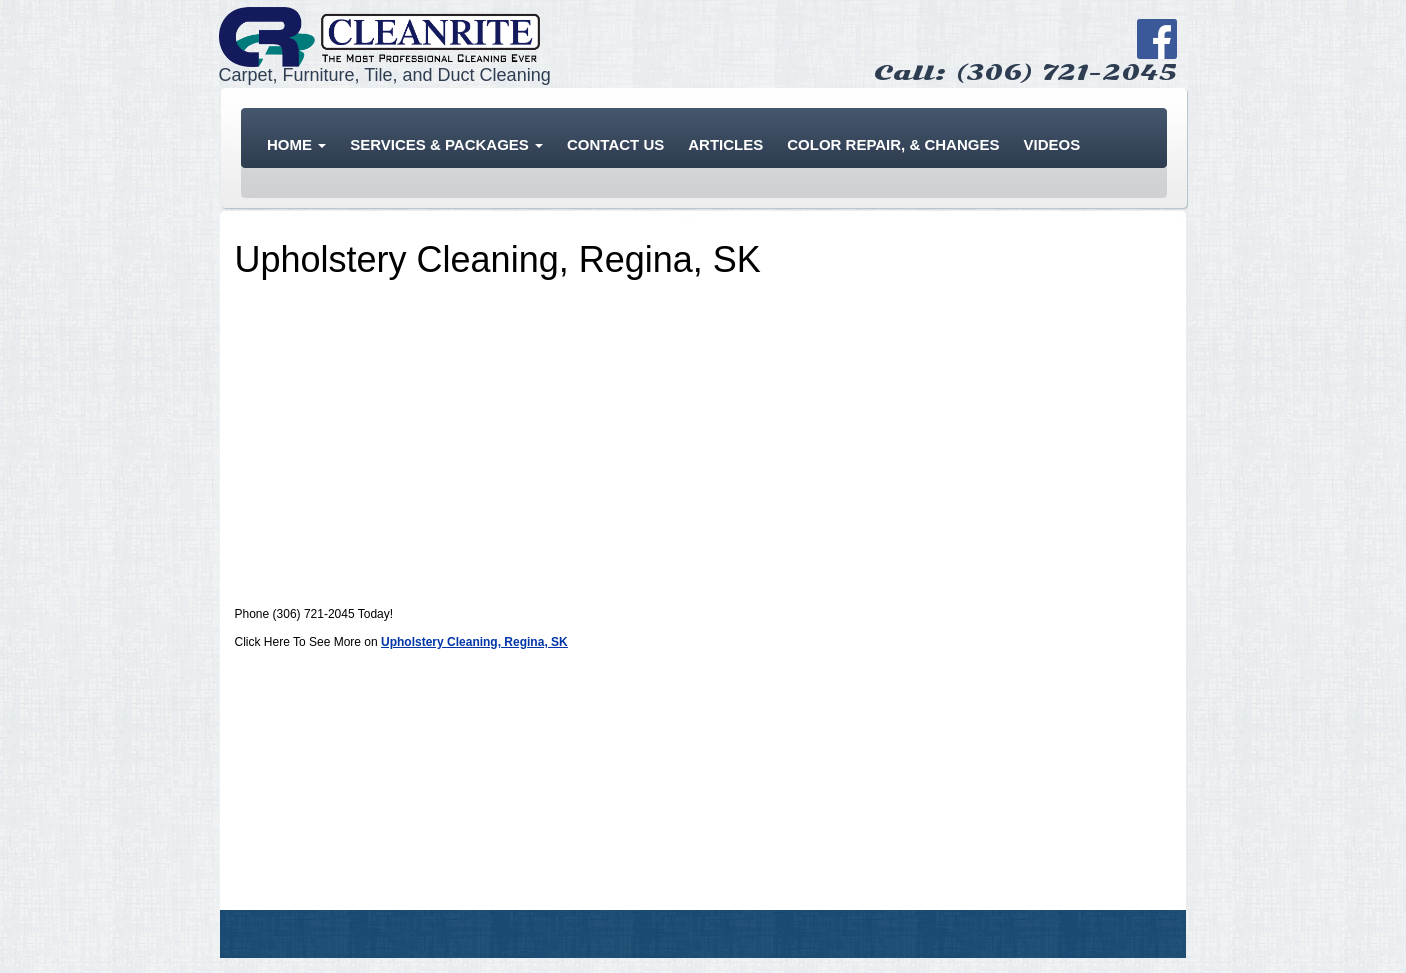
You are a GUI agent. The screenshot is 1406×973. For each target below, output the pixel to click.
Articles (725, 144)
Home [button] (296, 144)
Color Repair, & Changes (893, 144)
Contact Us (615, 144)
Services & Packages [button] (446, 144)
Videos (1051, 144)
